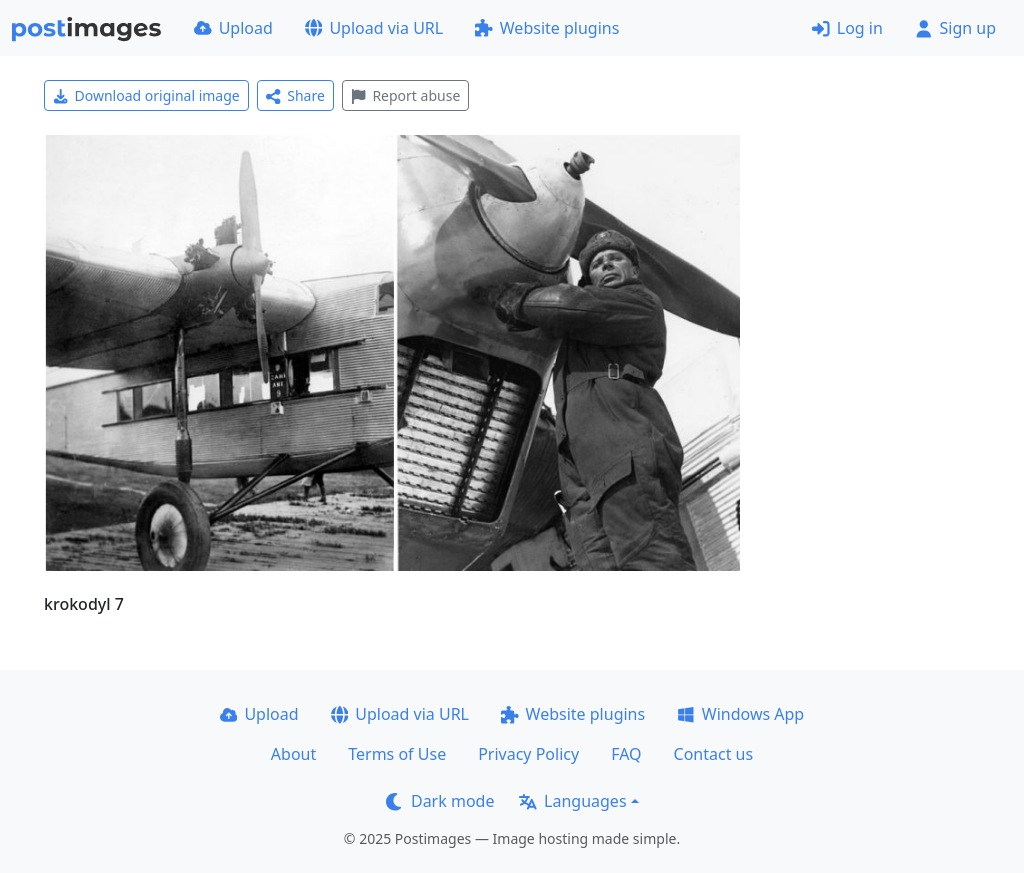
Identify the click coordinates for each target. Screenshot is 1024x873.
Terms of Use (397, 754)
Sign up (955, 28)
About (293, 754)
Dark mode (440, 801)
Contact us (714, 754)
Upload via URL (374, 28)
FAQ (626, 754)
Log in (847, 28)
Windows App (740, 714)
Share (295, 95)
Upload (233, 28)
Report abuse (405, 95)
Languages (572, 801)
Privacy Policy (528, 754)
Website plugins (547, 28)
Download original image (146, 95)
